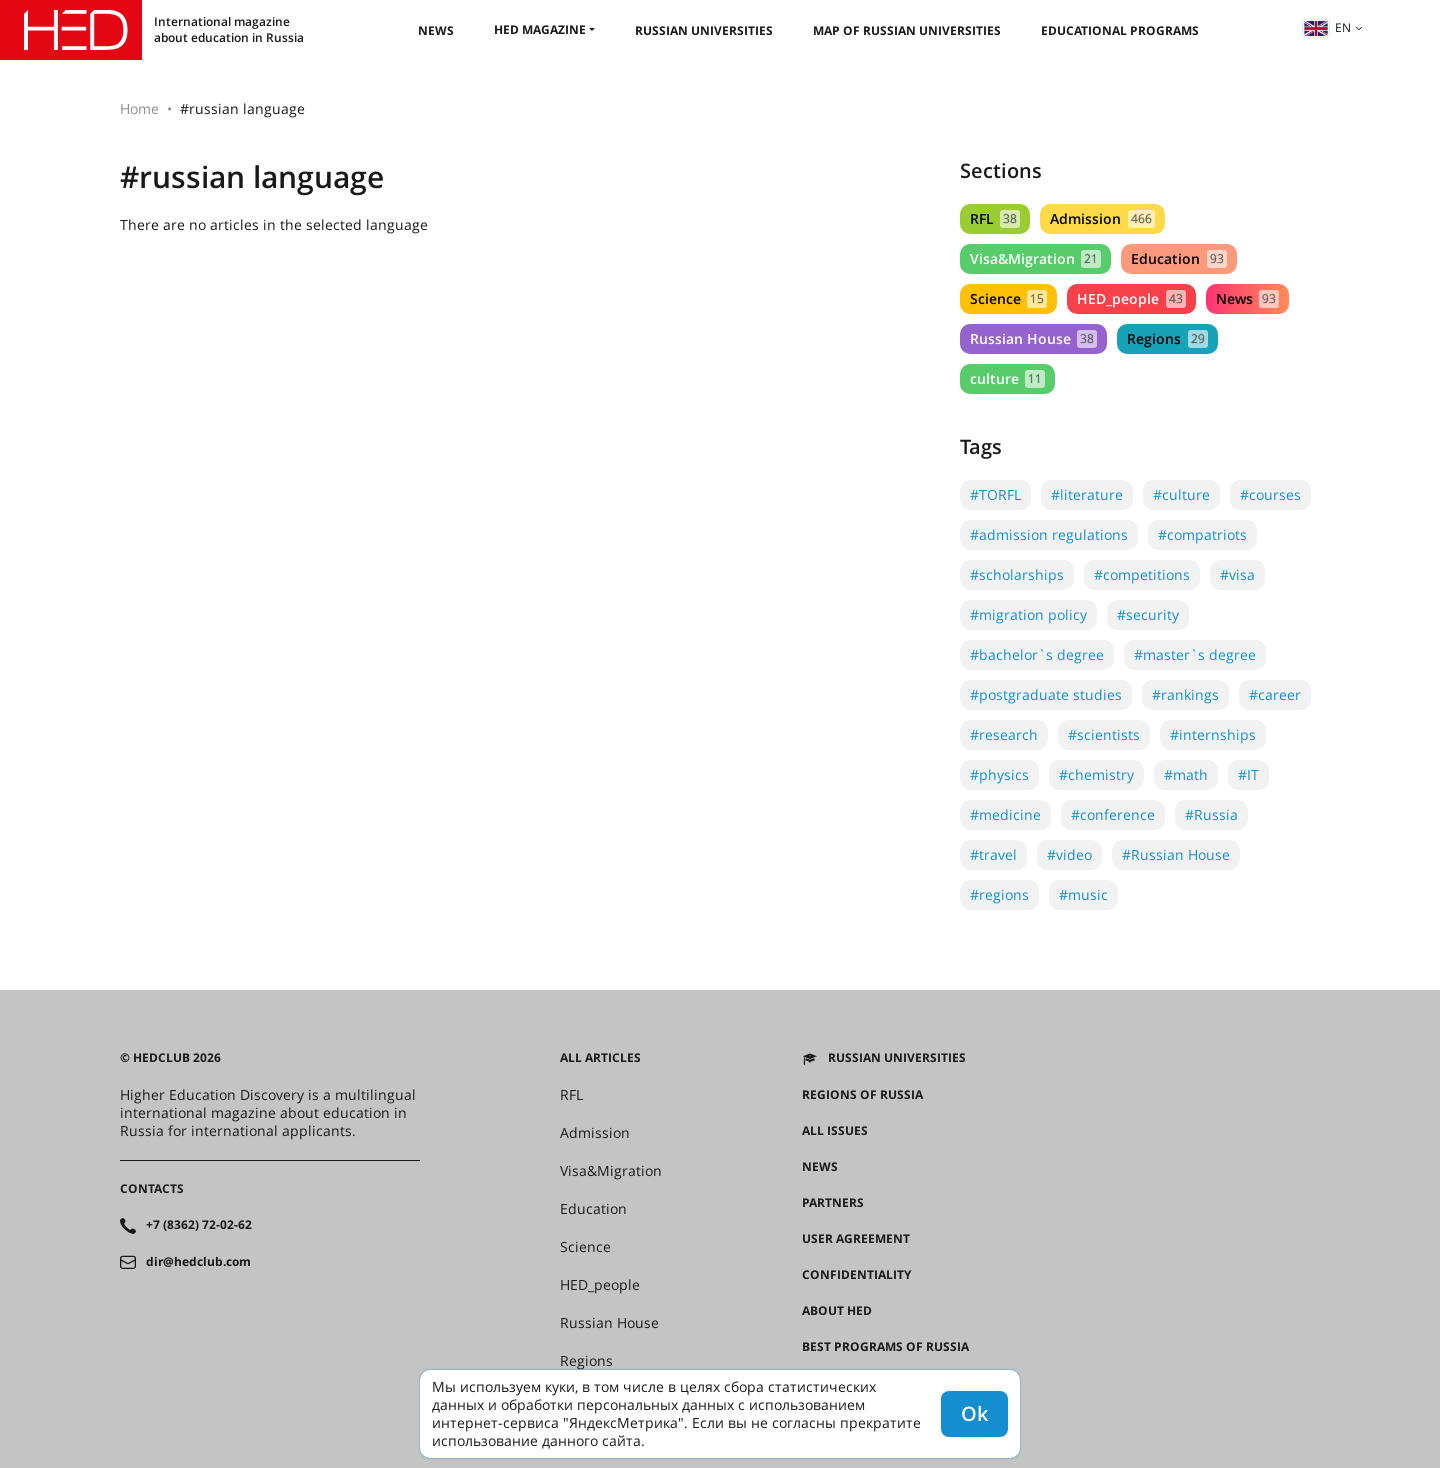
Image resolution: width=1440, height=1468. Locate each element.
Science (1008, 298)
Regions (1167, 338)
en (1327, 27)
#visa (1237, 574)
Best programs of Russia (885, 1347)
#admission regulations (1049, 534)
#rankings (1185, 694)
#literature (1087, 494)
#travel (993, 854)
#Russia (1211, 814)
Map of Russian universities (907, 30)
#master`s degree (1195, 654)
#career (1275, 694)
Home (139, 108)
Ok (974, 1413)
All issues (835, 1131)
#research (1004, 734)
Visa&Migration (1035, 258)
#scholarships (1017, 574)
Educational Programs (1120, 30)
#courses (1270, 494)
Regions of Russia (862, 1095)
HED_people (1131, 298)
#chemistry (1096, 774)
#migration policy (1028, 614)
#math (1186, 774)
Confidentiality (856, 1275)
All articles (600, 1058)
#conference (1113, 814)
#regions (999, 894)
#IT (1248, 774)
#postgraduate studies (1046, 694)
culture (1007, 378)
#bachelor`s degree (1037, 654)
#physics (999, 774)
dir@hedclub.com (198, 1262)
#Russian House (1176, 854)
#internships (1213, 734)
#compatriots (1202, 534)
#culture (1181, 494)
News (436, 30)
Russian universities (704, 30)
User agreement (856, 1239)
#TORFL (995, 494)
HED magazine (540, 29)
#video (1069, 854)
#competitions (1142, 574)
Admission (1102, 218)
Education (1178, 258)
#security (1148, 614)
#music (1083, 894)
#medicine (1005, 814)
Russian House (1033, 338)
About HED (837, 1311)
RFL (995, 218)
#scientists (1104, 734)
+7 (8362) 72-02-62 (199, 1225)
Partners (833, 1203)
